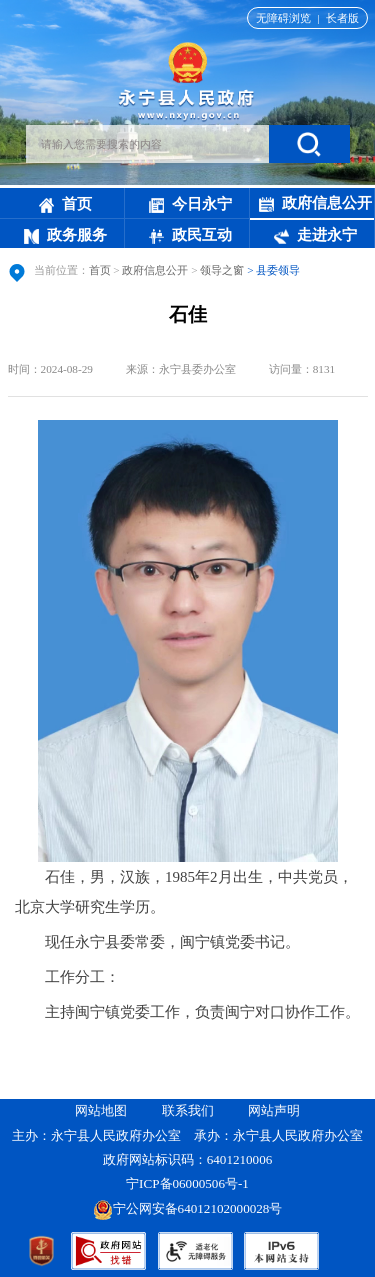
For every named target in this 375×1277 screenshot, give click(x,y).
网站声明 (274, 1110)
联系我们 (188, 1110)
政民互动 (190, 235)
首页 (65, 204)
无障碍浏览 (283, 18)
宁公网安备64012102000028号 (188, 1208)
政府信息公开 (315, 203)
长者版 (342, 18)
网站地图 (101, 1110)
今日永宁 (190, 204)
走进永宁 (315, 235)
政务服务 (65, 235)
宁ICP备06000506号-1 (189, 1183)
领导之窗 (222, 270)
